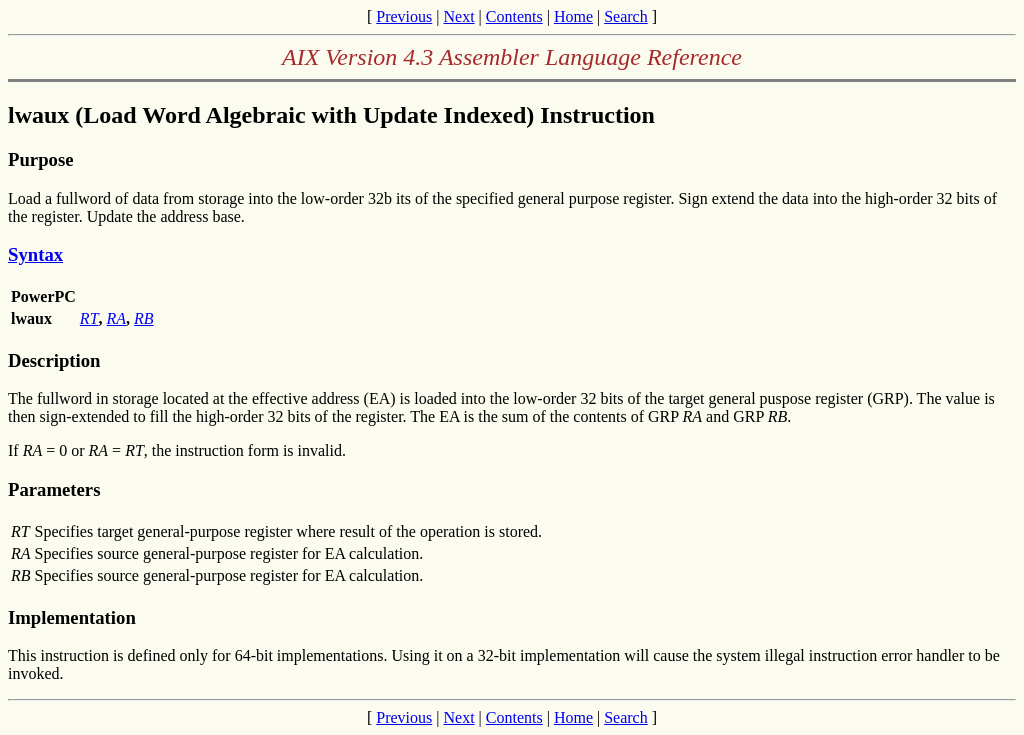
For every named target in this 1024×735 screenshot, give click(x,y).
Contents (514, 16)
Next (458, 16)
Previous (404, 16)
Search (626, 16)
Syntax (35, 254)
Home (573, 16)
